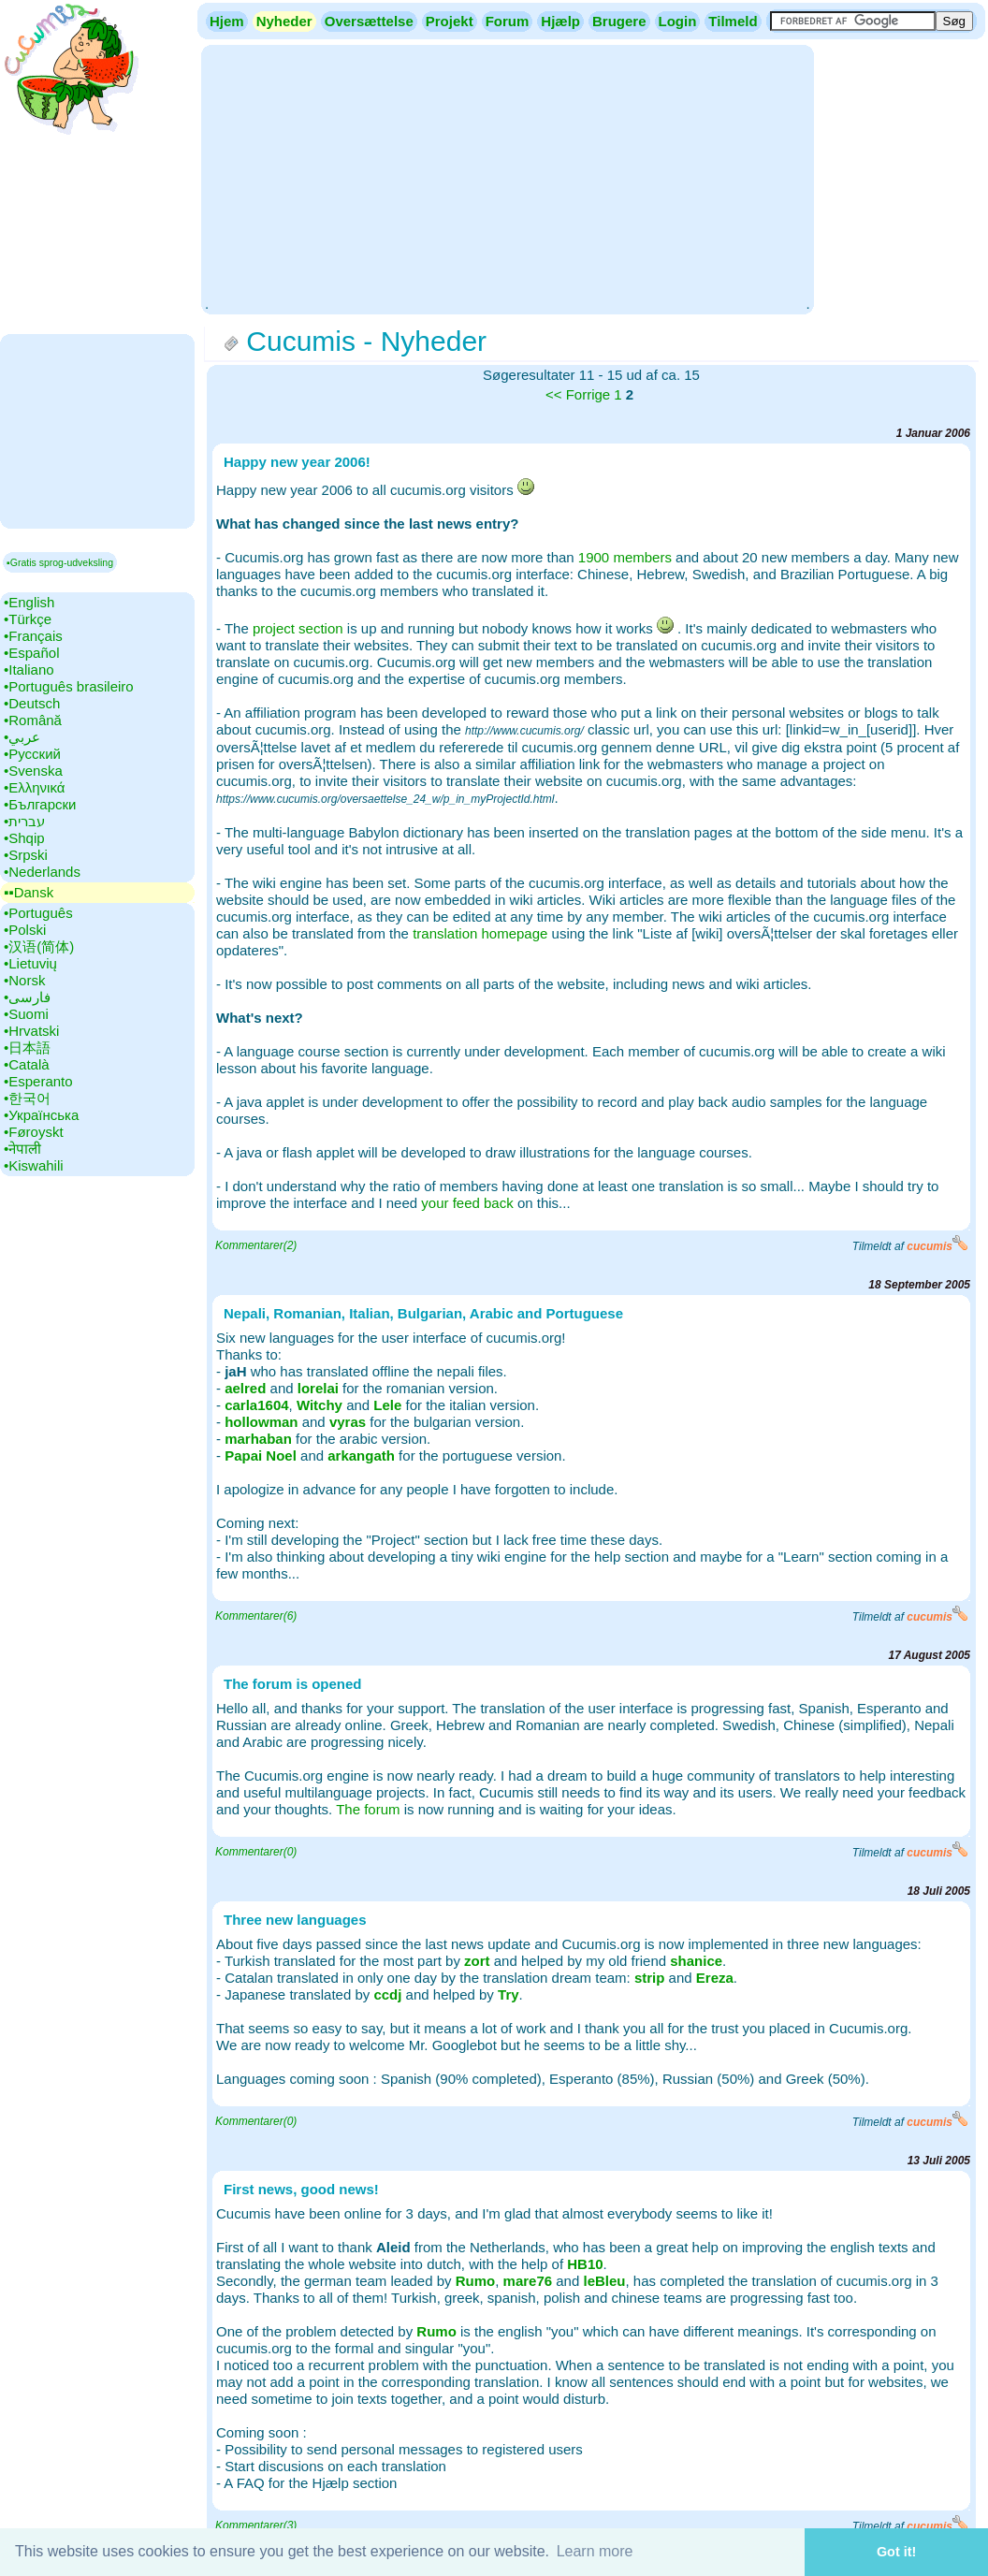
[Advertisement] (507, 178)
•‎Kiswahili (34, 1165)
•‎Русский (32, 754)
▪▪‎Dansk (28, 892)
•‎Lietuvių (30, 963)
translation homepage (480, 933)
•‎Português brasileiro (69, 686)
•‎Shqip (24, 838)
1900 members (625, 557)
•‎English (29, 602)
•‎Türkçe (27, 619)
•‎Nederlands (42, 872)
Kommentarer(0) (256, 1851)
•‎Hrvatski (31, 1031)
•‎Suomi (26, 1014)
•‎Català (27, 1064)
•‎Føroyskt (34, 1132)
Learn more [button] (595, 2551)
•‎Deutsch (32, 703)
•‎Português (38, 913)
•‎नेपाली (22, 1149)
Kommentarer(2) (256, 1245)
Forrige (588, 394)
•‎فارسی (27, 997)
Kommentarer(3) (256, 2525)
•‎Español (31, 653)
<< (553, 394)
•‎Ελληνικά (34, 787)
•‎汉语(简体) (39, 946)
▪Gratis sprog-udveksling (60, 562)
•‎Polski (25, 930)
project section (298, 628)
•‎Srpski (26, 855)
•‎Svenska (33, 771)
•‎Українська (41, 1115)
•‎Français (33, 636)
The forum (368, 1809)
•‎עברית (24, 821)
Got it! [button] (896, 2551)
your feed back (467, 1203)
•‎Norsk (24, 980)
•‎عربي (22, 737)
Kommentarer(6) (256, 1616)
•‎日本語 (27, 1047)
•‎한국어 (27, 1098)
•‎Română (33, 720)
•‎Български (40, 804)
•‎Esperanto (38, 1081)
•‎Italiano (29, 669)
